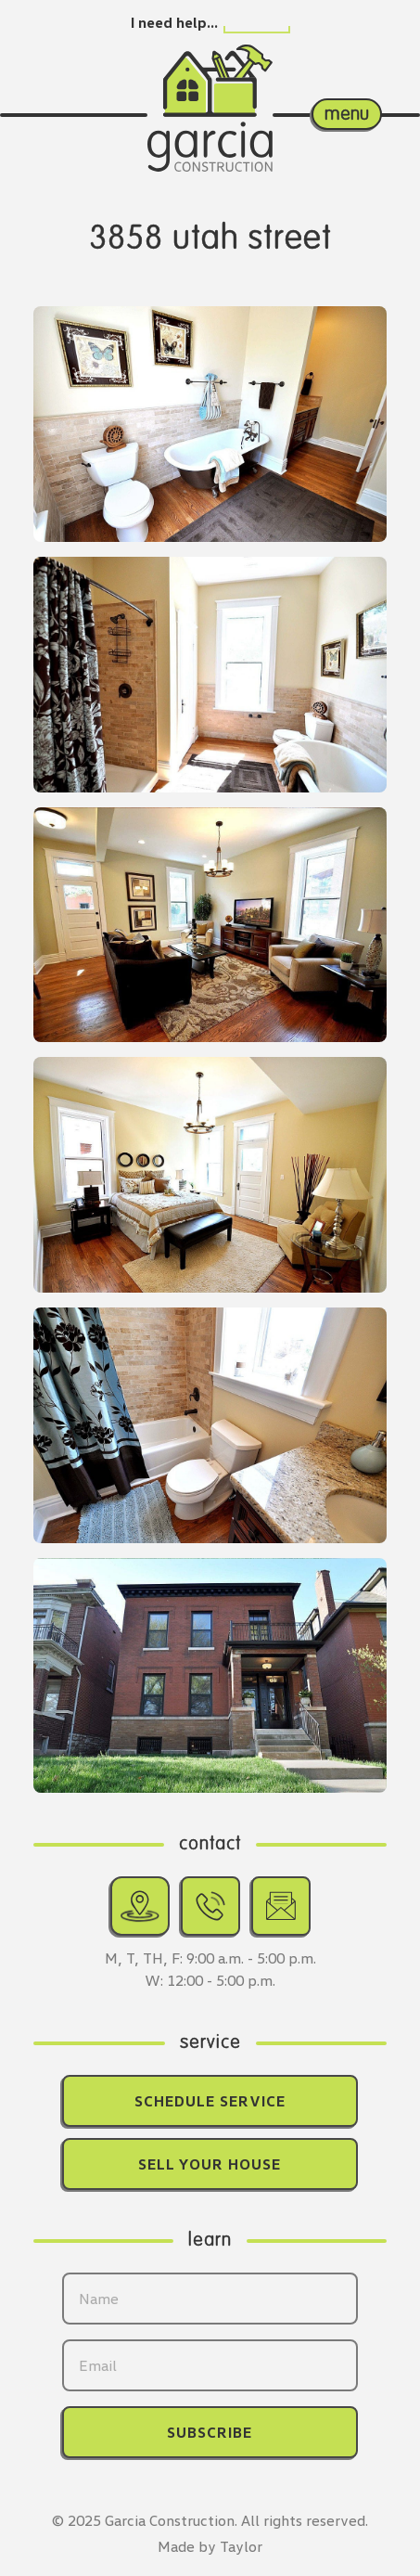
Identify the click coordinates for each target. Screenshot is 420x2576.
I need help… (174, 22)
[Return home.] (210, 88)
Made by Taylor (210, 2546)
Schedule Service (210, 2101)
